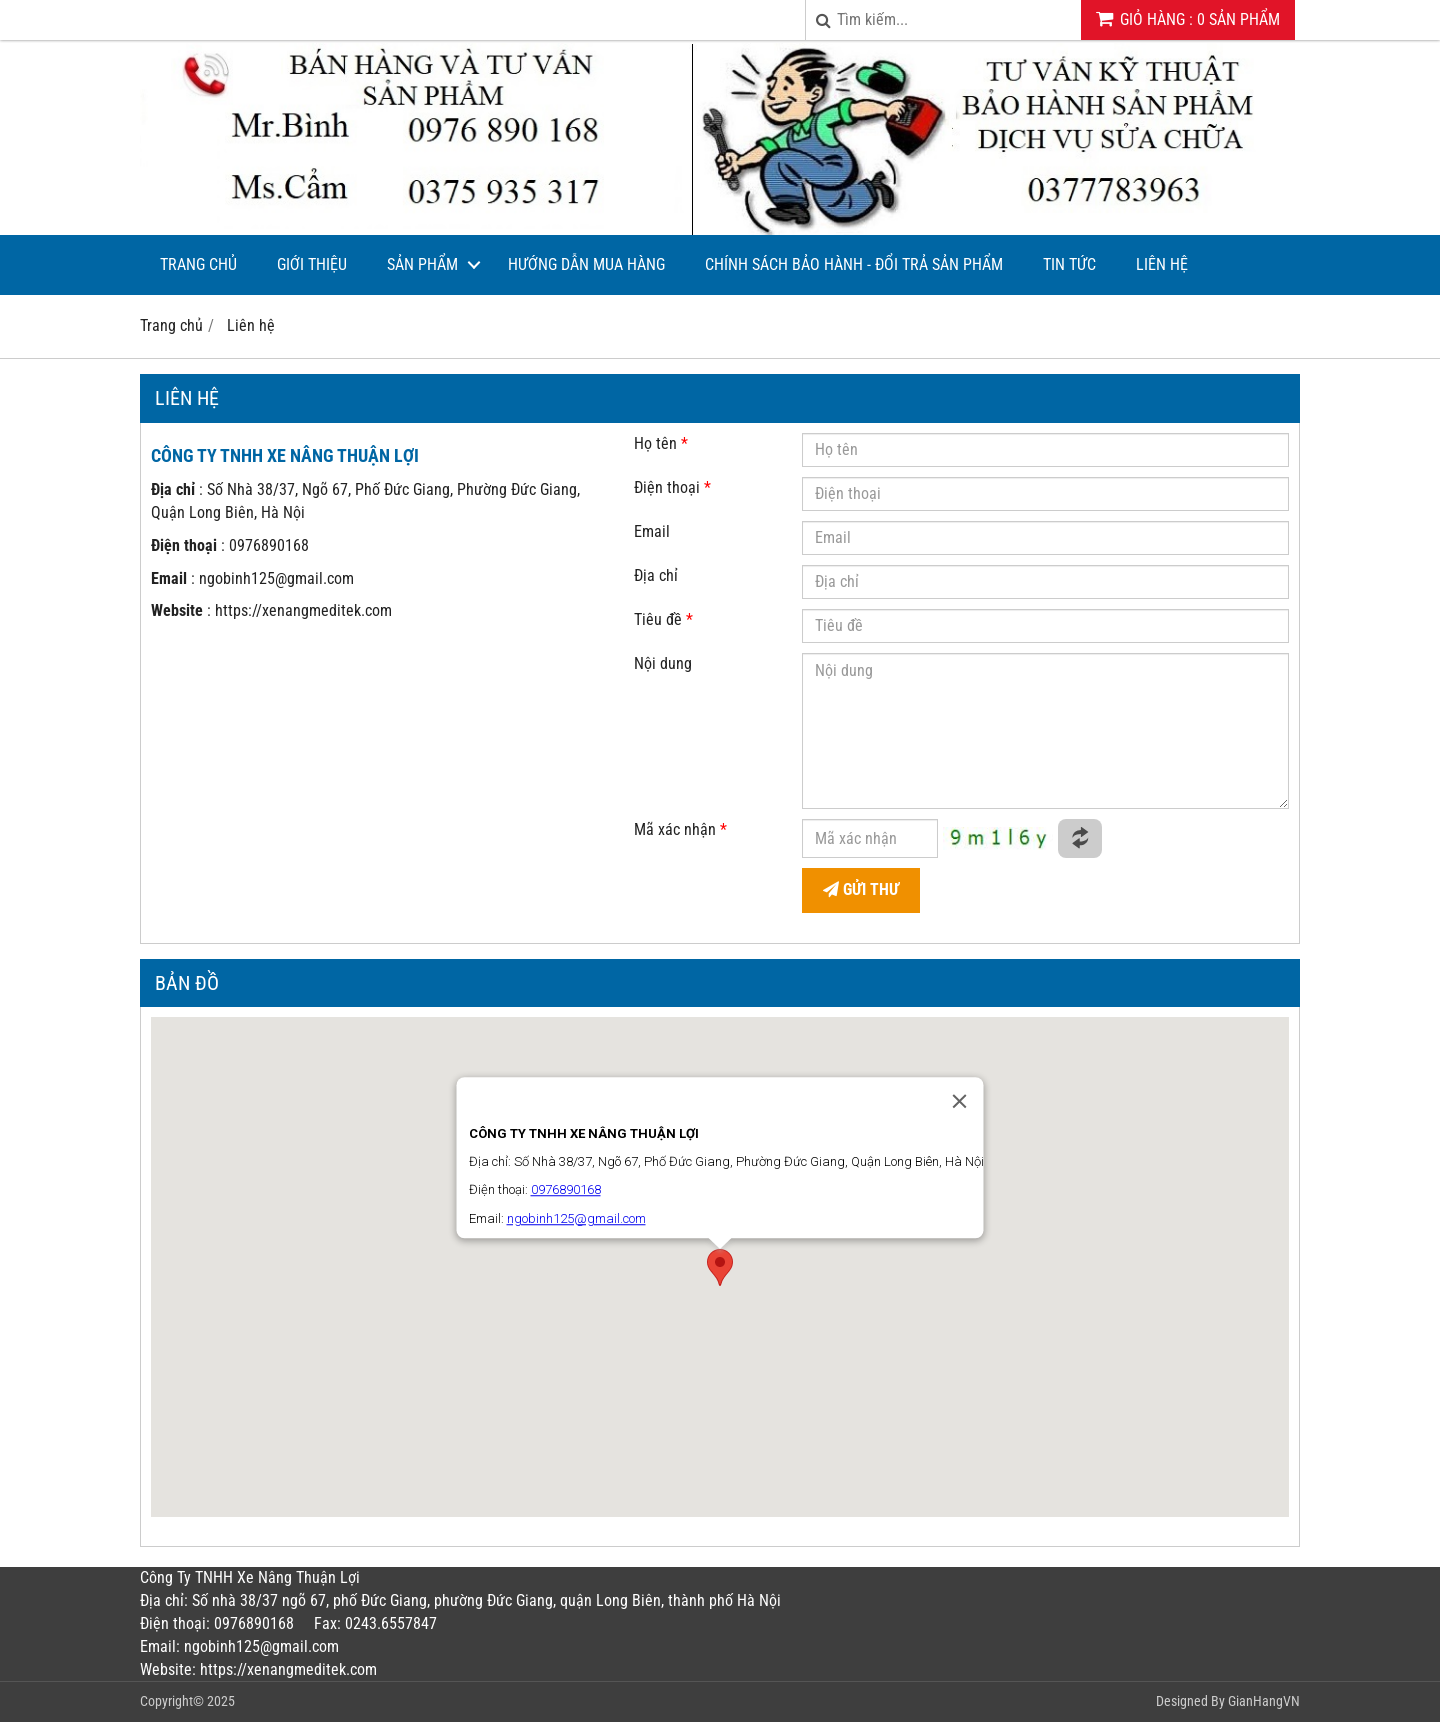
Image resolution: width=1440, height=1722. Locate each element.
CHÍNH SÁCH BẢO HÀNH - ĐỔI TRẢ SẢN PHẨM (854, 264)
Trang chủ (198, 264)
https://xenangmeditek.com (303, 610)
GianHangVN (1264, 1701)
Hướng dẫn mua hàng (586, 264)
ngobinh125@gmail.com (276, 578)
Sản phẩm (422, 264)
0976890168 (269, 545)
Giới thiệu (312, 264)
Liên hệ (1162, 264)
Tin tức (1069, 264)
